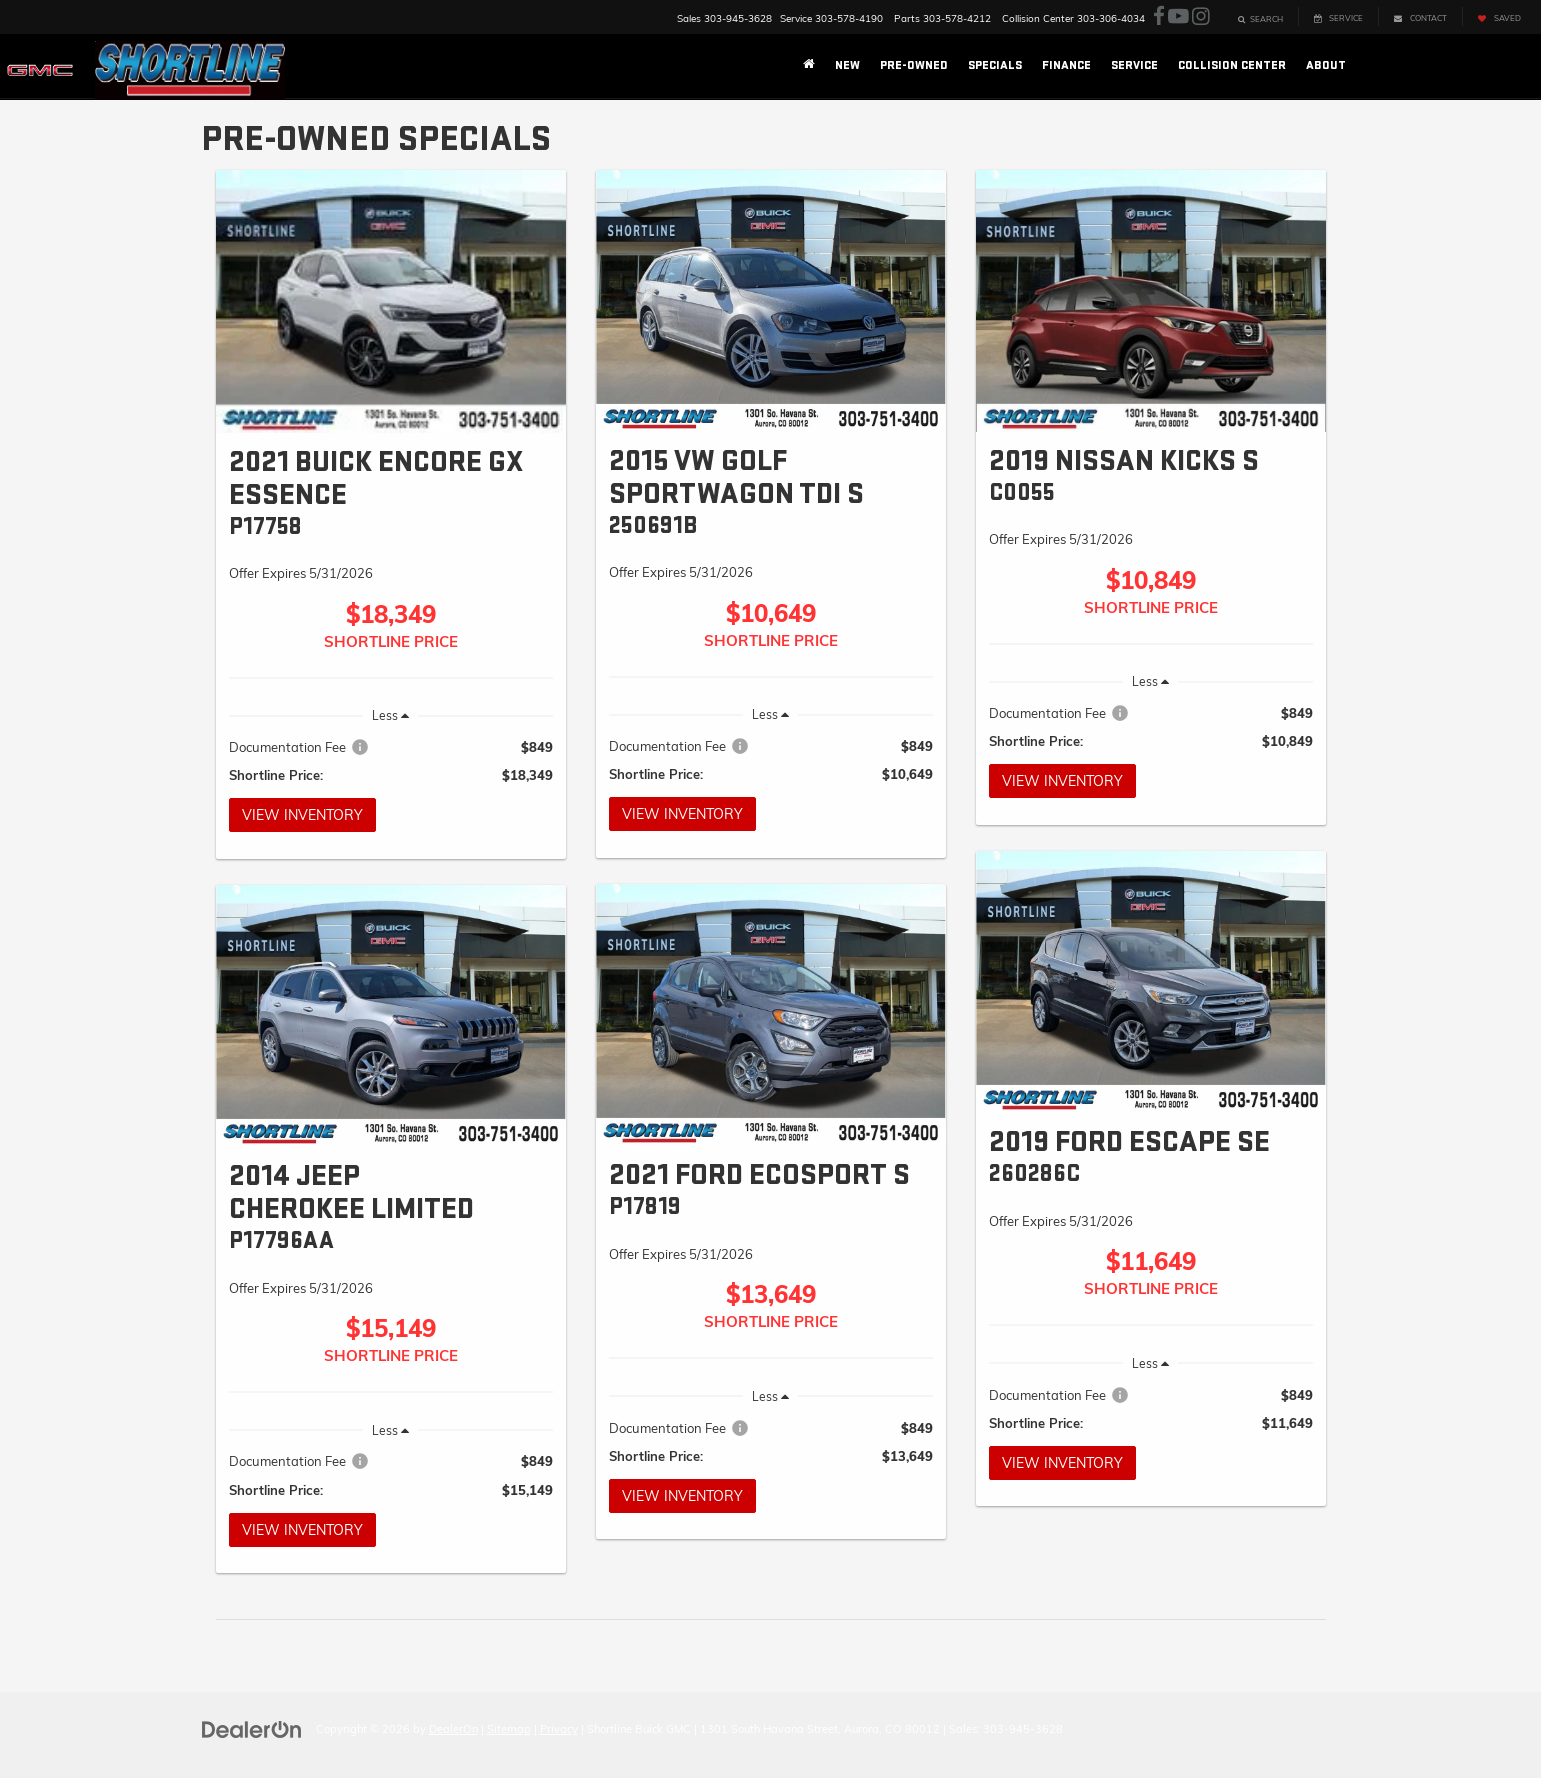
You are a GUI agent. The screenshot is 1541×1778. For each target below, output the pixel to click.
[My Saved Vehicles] (1499, 16)
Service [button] (1134, 65)
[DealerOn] (252, 1728)
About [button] (1326, 65)
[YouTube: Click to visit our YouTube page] (1178, 17)
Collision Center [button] (1232, 65)
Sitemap (509, 1729)
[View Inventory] (391, 301)
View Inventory (302, 815)
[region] (391, 761)
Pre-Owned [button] (914, 65)
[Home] (809, 66)
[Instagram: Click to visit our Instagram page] (1201, 17)
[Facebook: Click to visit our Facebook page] (1159, 17)
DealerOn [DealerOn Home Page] (453, 1729)
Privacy (559, 1729)
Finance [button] (1066, 65)
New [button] (847, 65)
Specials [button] (995, 65)
